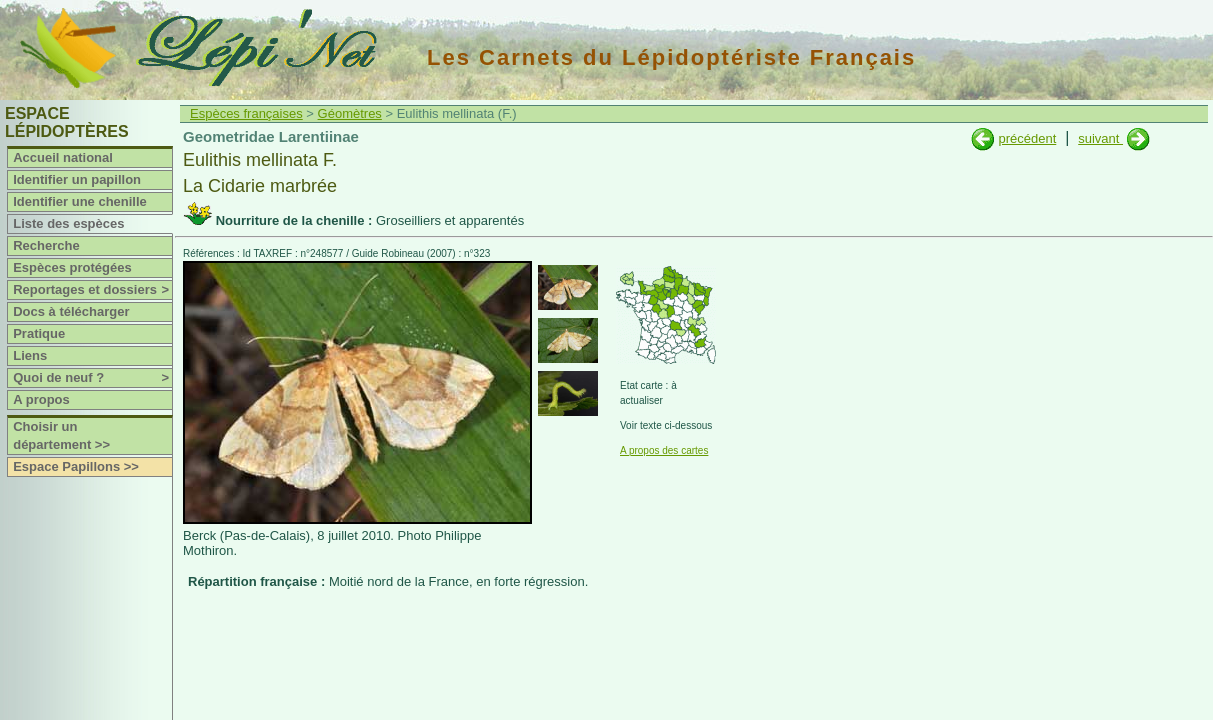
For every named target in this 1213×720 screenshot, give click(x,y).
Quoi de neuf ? (92, 378)
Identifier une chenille (80, 201)
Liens (30, 355)
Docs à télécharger (71, 311)
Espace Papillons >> (76, 466)
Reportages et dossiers (92, 290)
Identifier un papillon (77, 179)
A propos (41, 399)
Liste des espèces (68, 223)
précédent (1027, 138)
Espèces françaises (246, 113)
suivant (1100, 138)
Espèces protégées (72, 267)
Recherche (46, 245)
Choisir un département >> (61, 435)
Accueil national (63, 157)
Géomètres (350, 113)
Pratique (39, 333)
